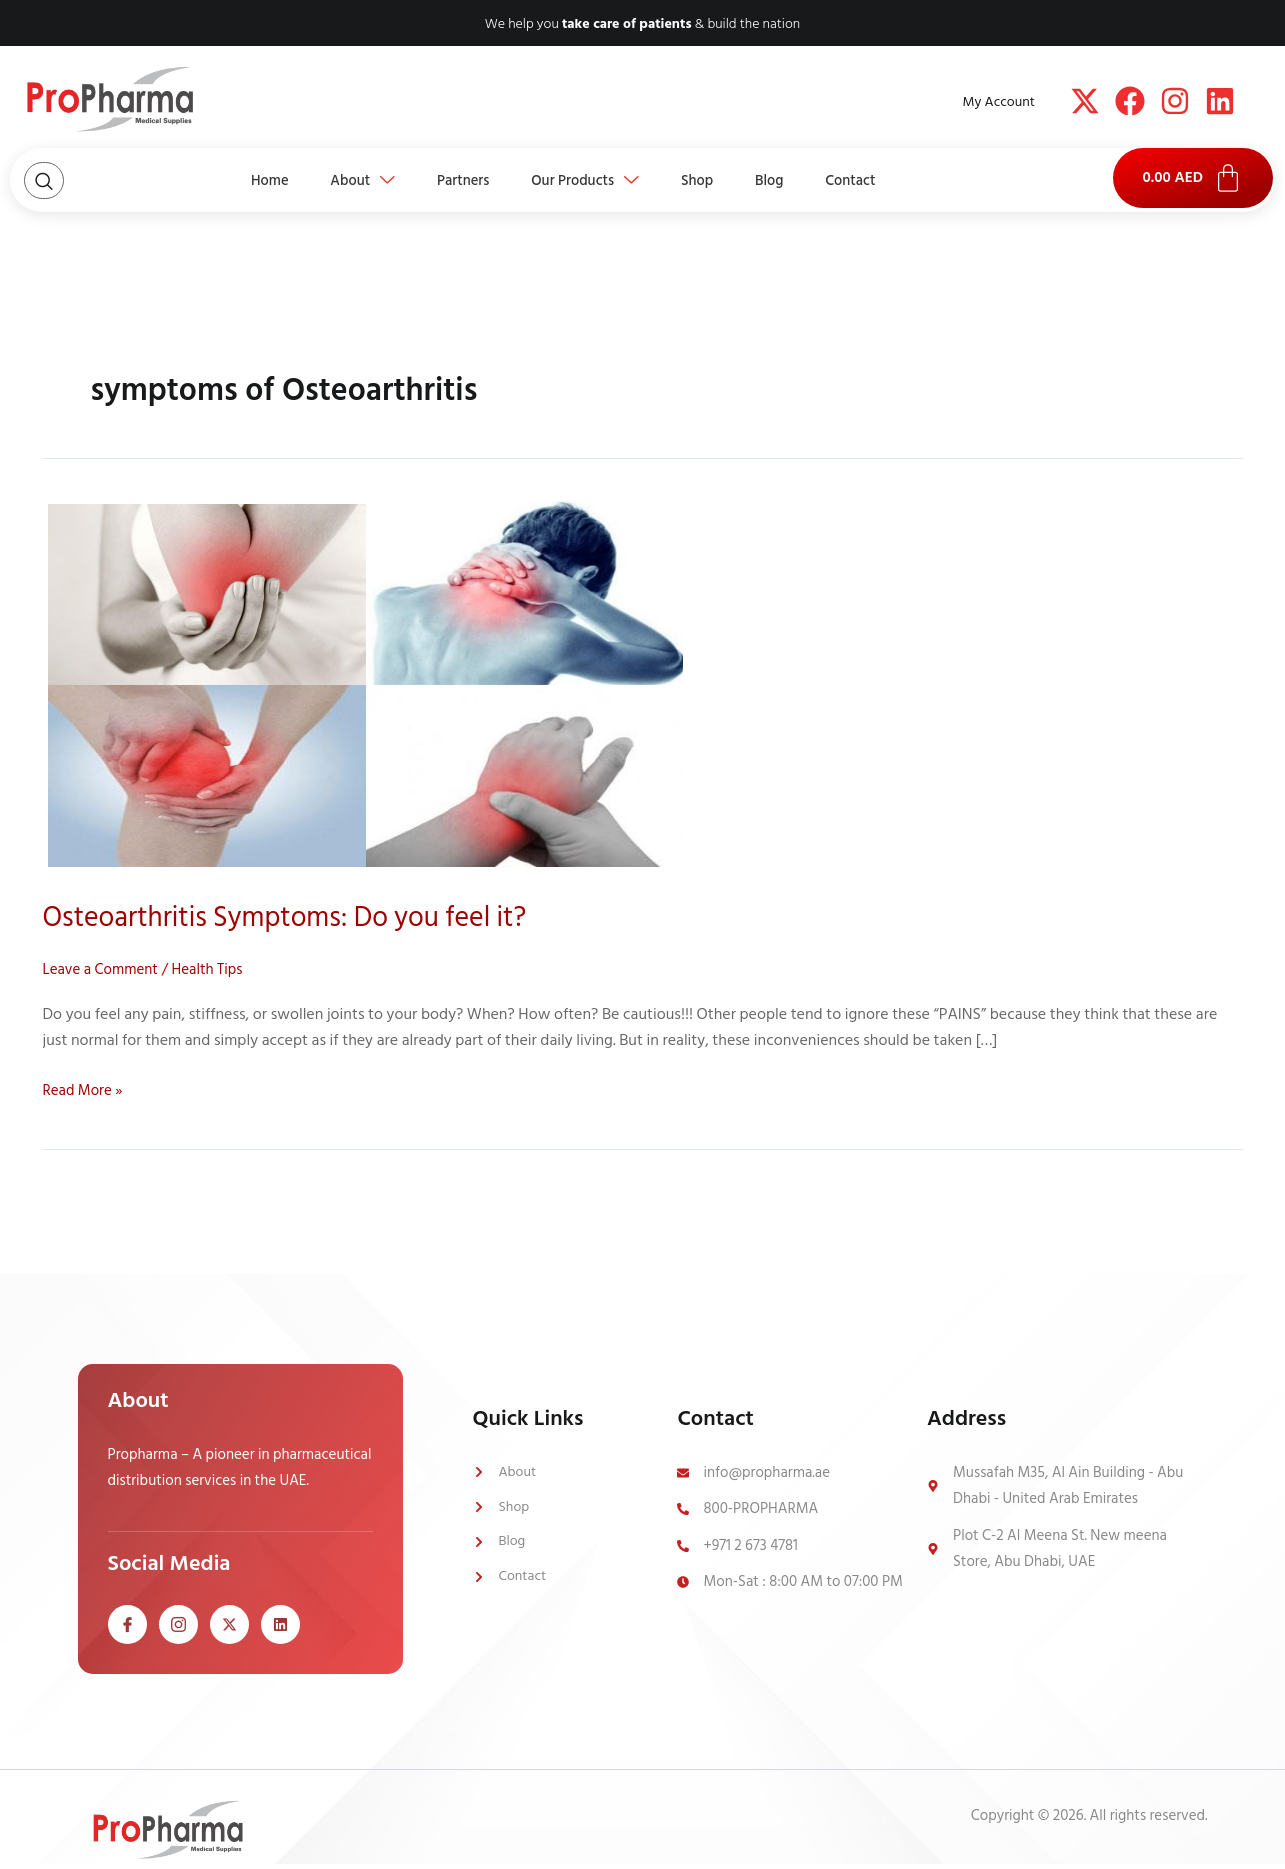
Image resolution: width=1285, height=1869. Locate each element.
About (343, 179)
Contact (879, 179)
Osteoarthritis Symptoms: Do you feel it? (302, 917)
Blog (788, 179)
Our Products (585, 179)
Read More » (85, 1090)
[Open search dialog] (44, 180)
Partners (453, 179)
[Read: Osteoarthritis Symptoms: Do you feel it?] (365, 686)
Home (241, 179)
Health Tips (217, 969)
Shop (707, 179)
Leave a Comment (104, 969)
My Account (999, 101)
